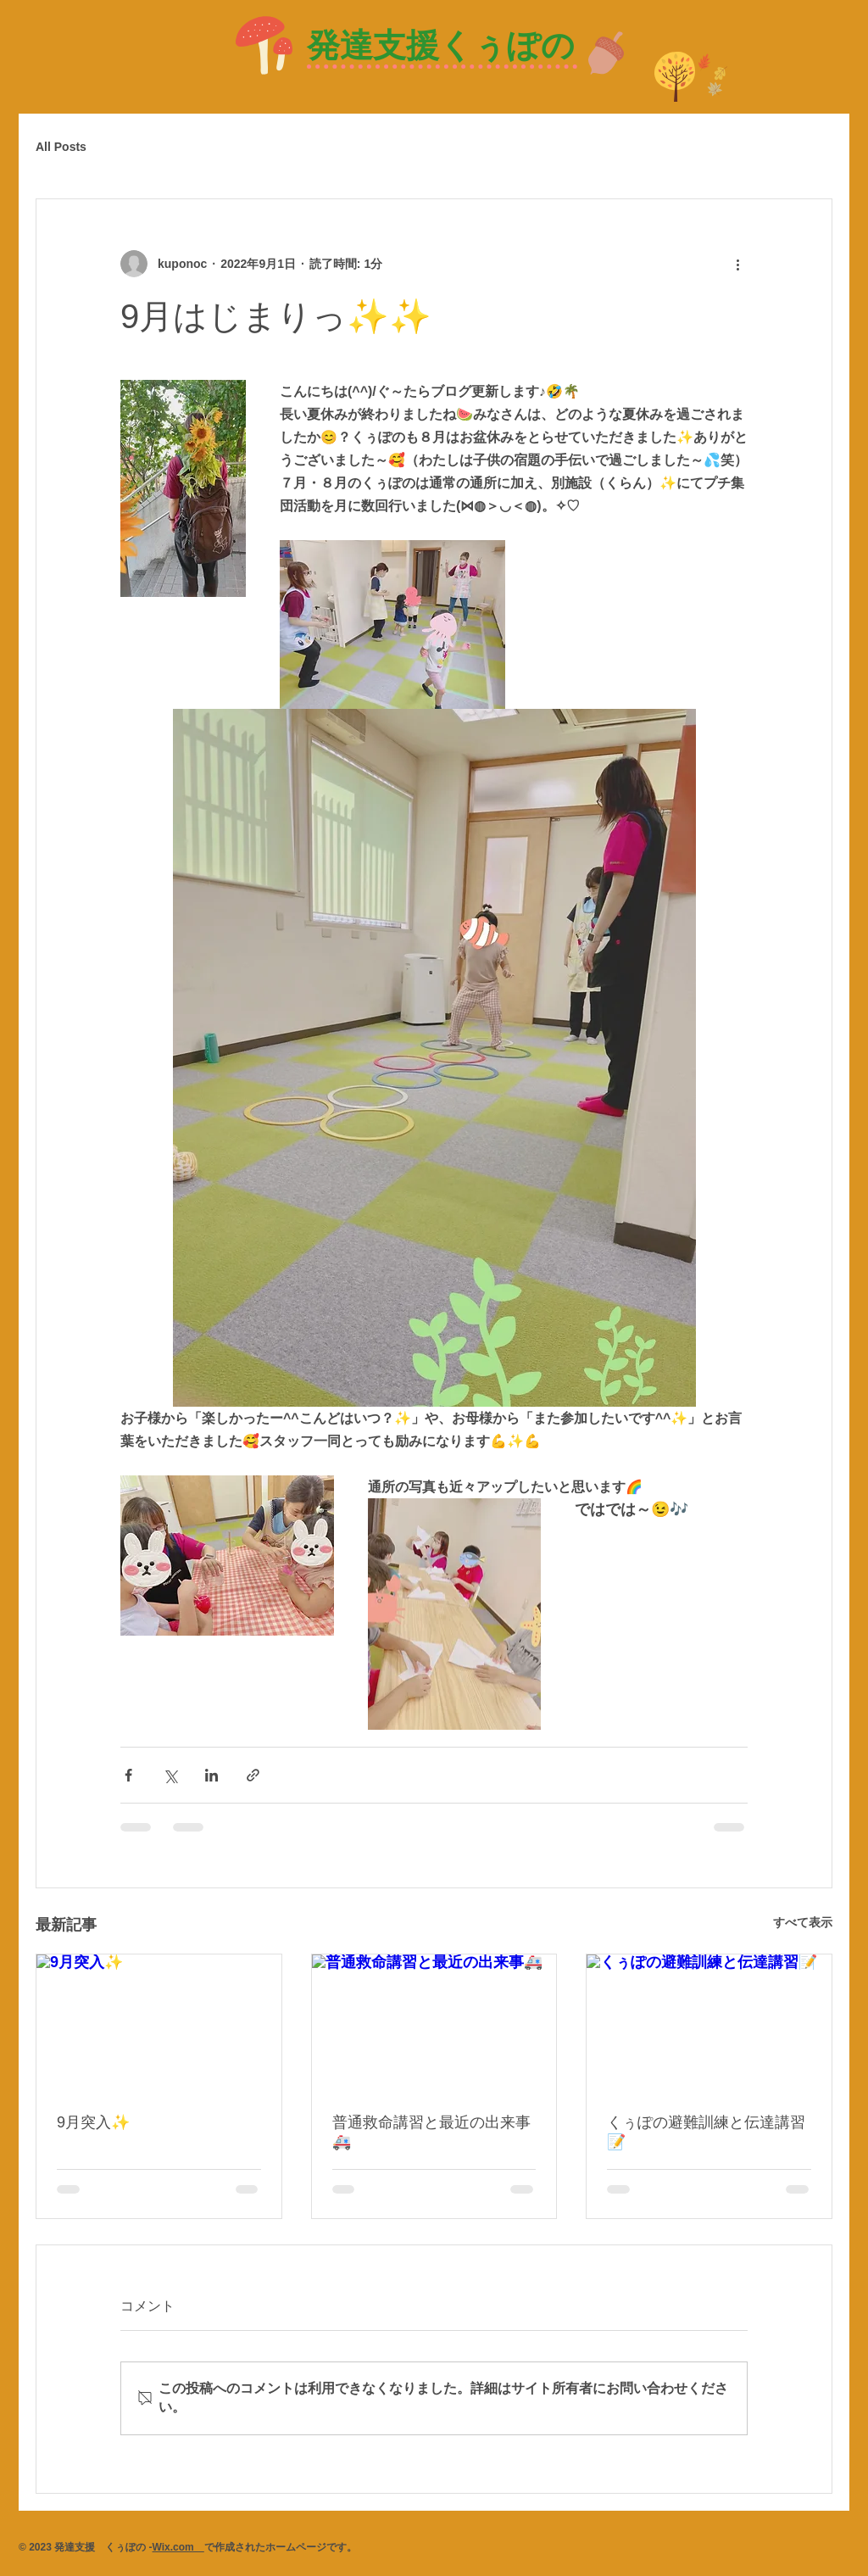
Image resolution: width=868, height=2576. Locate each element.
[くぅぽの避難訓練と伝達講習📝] (709, 2023)
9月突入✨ (93, 2122)
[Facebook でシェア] (128, 1775)
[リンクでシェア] (253, 1775)
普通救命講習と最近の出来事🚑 (431, 2132)
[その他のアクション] (737, 264)
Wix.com (178, 2547)
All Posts (61, 146)
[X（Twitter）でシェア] (170, 1775)
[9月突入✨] (158, 2023)
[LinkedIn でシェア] (211, 1775)
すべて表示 (802, 1922)
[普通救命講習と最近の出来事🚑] (434, 2023)
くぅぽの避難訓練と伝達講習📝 (706, 2132)
